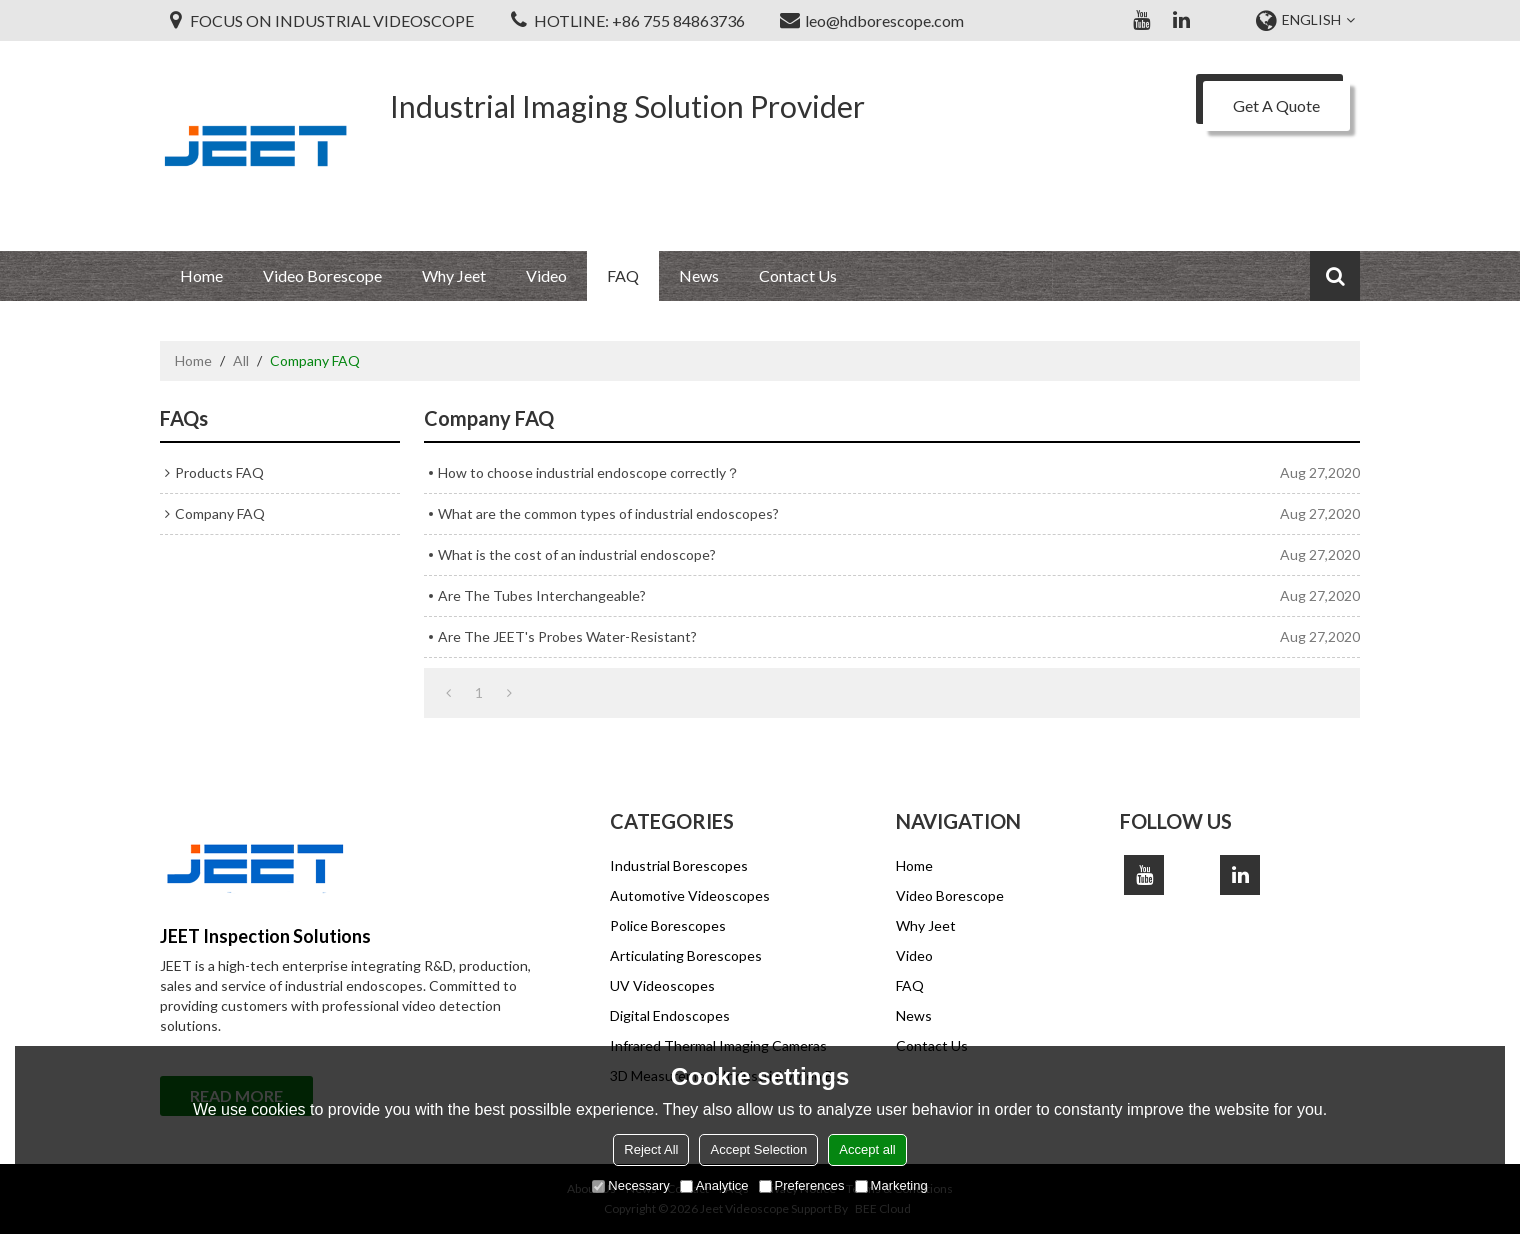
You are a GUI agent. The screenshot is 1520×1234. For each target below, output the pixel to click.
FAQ (623, 275)
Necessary (630, 1185)
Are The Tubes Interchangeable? (542, 595)
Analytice (714, 1185)
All (241, 360)
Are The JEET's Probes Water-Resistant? (567, 636)
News (699, 275)
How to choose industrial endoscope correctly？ (589, 472)
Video (546, 275)
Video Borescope (322, 275)
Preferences (802, 1185)
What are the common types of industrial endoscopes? (608, 513)
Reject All (651, 1149)
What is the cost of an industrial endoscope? (577, 554)
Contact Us (798, 275)
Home (201, 275)
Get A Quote (1276, 105)
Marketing (891, 1185)
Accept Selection (758, 1149)
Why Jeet (454, 275)
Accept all (867, 1149)
